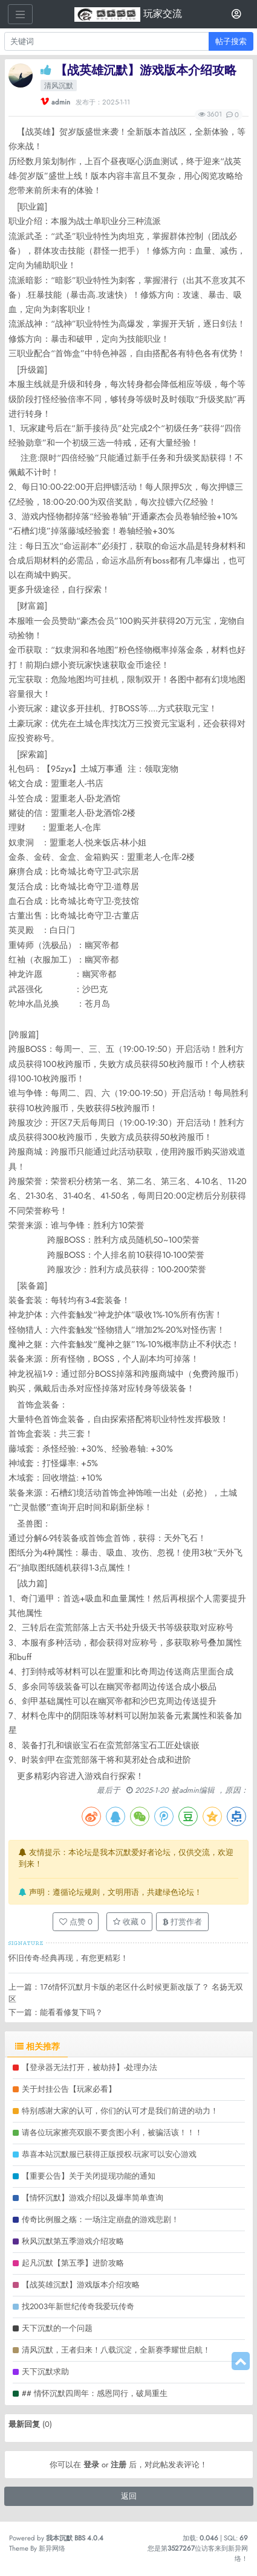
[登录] (236, 14)
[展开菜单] (20, 14)
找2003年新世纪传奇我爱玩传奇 (78, 2306)
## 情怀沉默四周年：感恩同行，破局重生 (95, 2393)
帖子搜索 (231, 41)
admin (60, 102)
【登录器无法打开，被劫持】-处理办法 (89, 2067)
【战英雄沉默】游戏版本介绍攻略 (81, 2284)
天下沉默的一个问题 (57, 2328)
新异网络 (52, 2548)
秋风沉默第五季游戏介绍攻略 (73, 2241)
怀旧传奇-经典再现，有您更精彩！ (68, 1958)
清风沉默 (58, 85)
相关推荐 (37, 2046)
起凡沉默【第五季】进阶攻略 (73, 2263)
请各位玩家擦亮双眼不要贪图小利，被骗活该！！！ (112, 2132)
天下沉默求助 (45, 2371)
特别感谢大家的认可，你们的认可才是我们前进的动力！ (120, 2110)
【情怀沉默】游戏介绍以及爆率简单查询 (92, 2197)
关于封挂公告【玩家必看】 (69, 2089)
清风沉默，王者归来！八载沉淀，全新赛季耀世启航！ (116, 2350)
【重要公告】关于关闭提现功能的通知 (88, 2176)
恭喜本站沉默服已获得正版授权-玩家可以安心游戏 (109, 2154)
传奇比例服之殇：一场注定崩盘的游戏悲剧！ (100, 2219)
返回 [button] (129, 2496)
